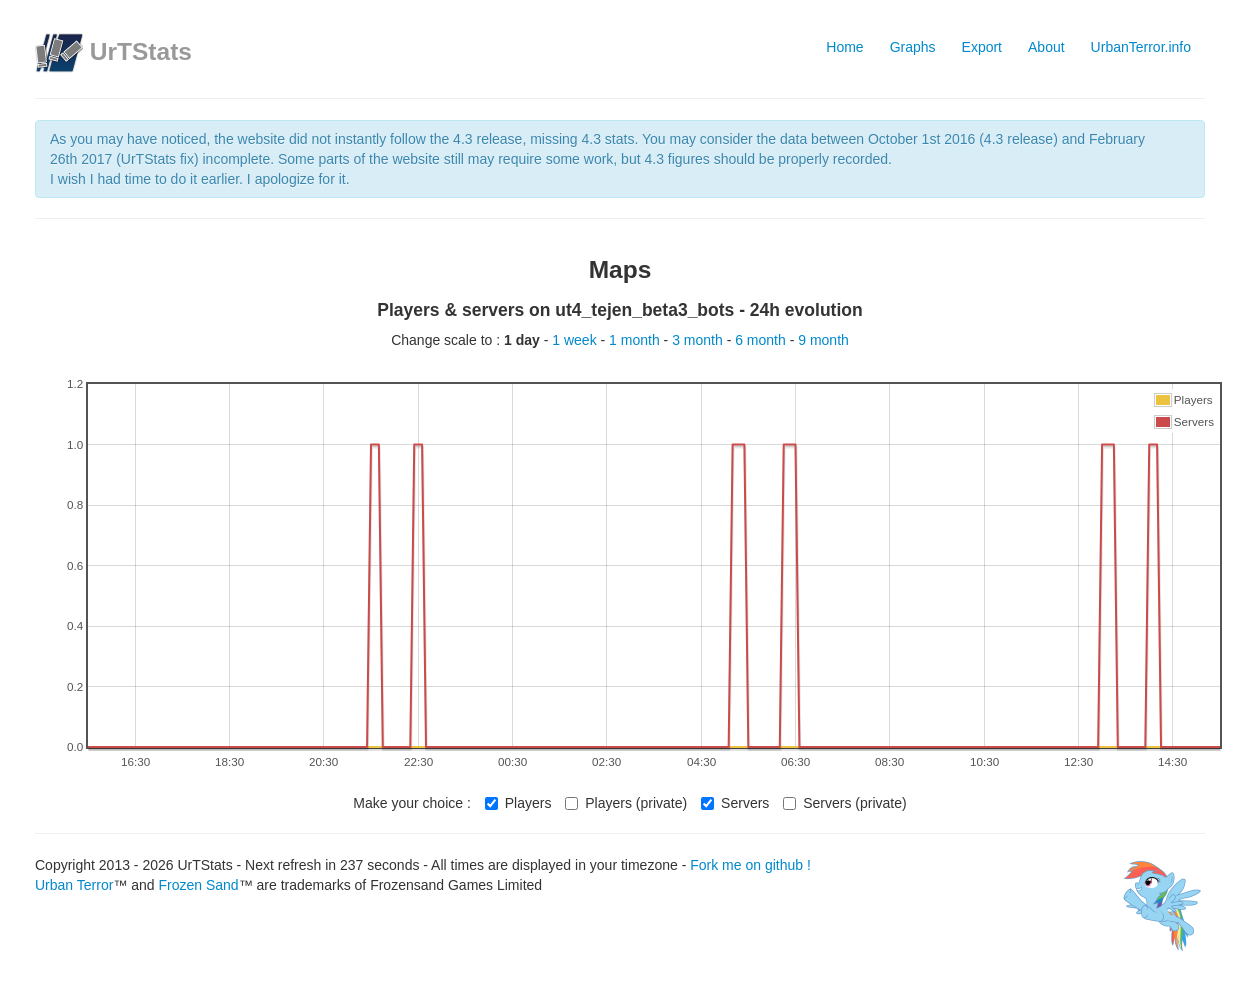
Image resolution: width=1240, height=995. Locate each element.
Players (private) (626, 803)
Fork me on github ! (750, 865)
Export (982, 47)
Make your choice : (412, 803)
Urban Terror (74, 885)
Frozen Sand (198, 885)
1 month (636, 340)
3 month (699, 340)
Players (518, 803)
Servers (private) (844, 803)
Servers (735, 803)
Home (844, 47)
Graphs (913, 47)
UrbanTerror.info (1141, 47)
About (1046, 47)
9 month (823, 340)
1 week (576, 340)
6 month (762, 340)
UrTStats (141, 51)
